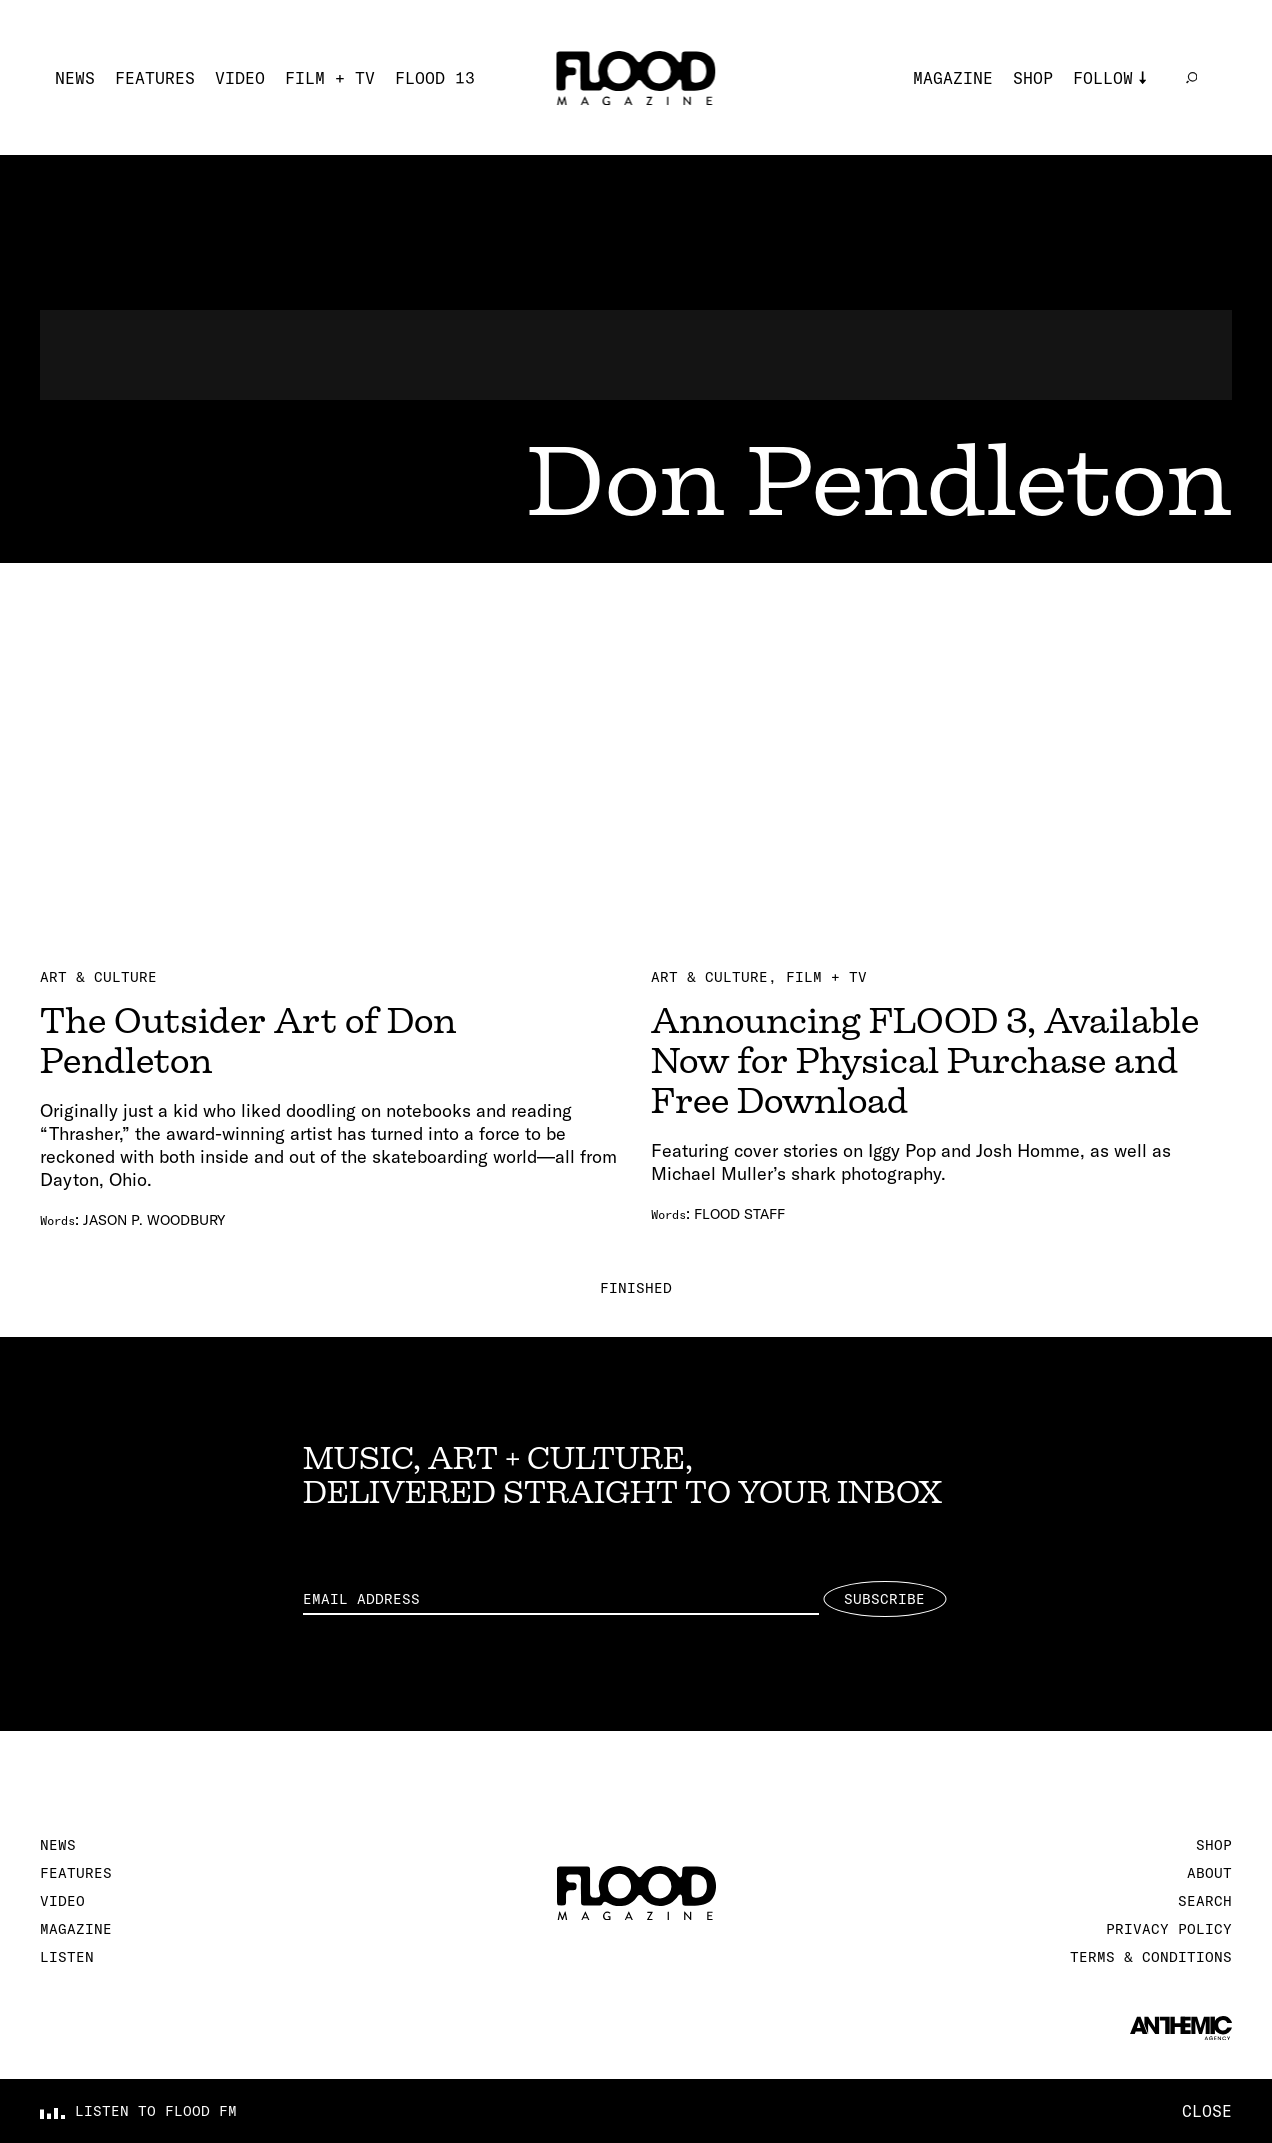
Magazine (953, 78)
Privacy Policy (1169, 1929)
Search (1205, 1901)
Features (155, 78)
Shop (1033, 78)
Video (240, 78)
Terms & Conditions (1151, 1957)
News (75, 78)
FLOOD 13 (435, 78)
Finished (636, 1288)
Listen (67, 1957)
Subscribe (884, 1599)
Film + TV (330, 78)
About (1209, 1873)
